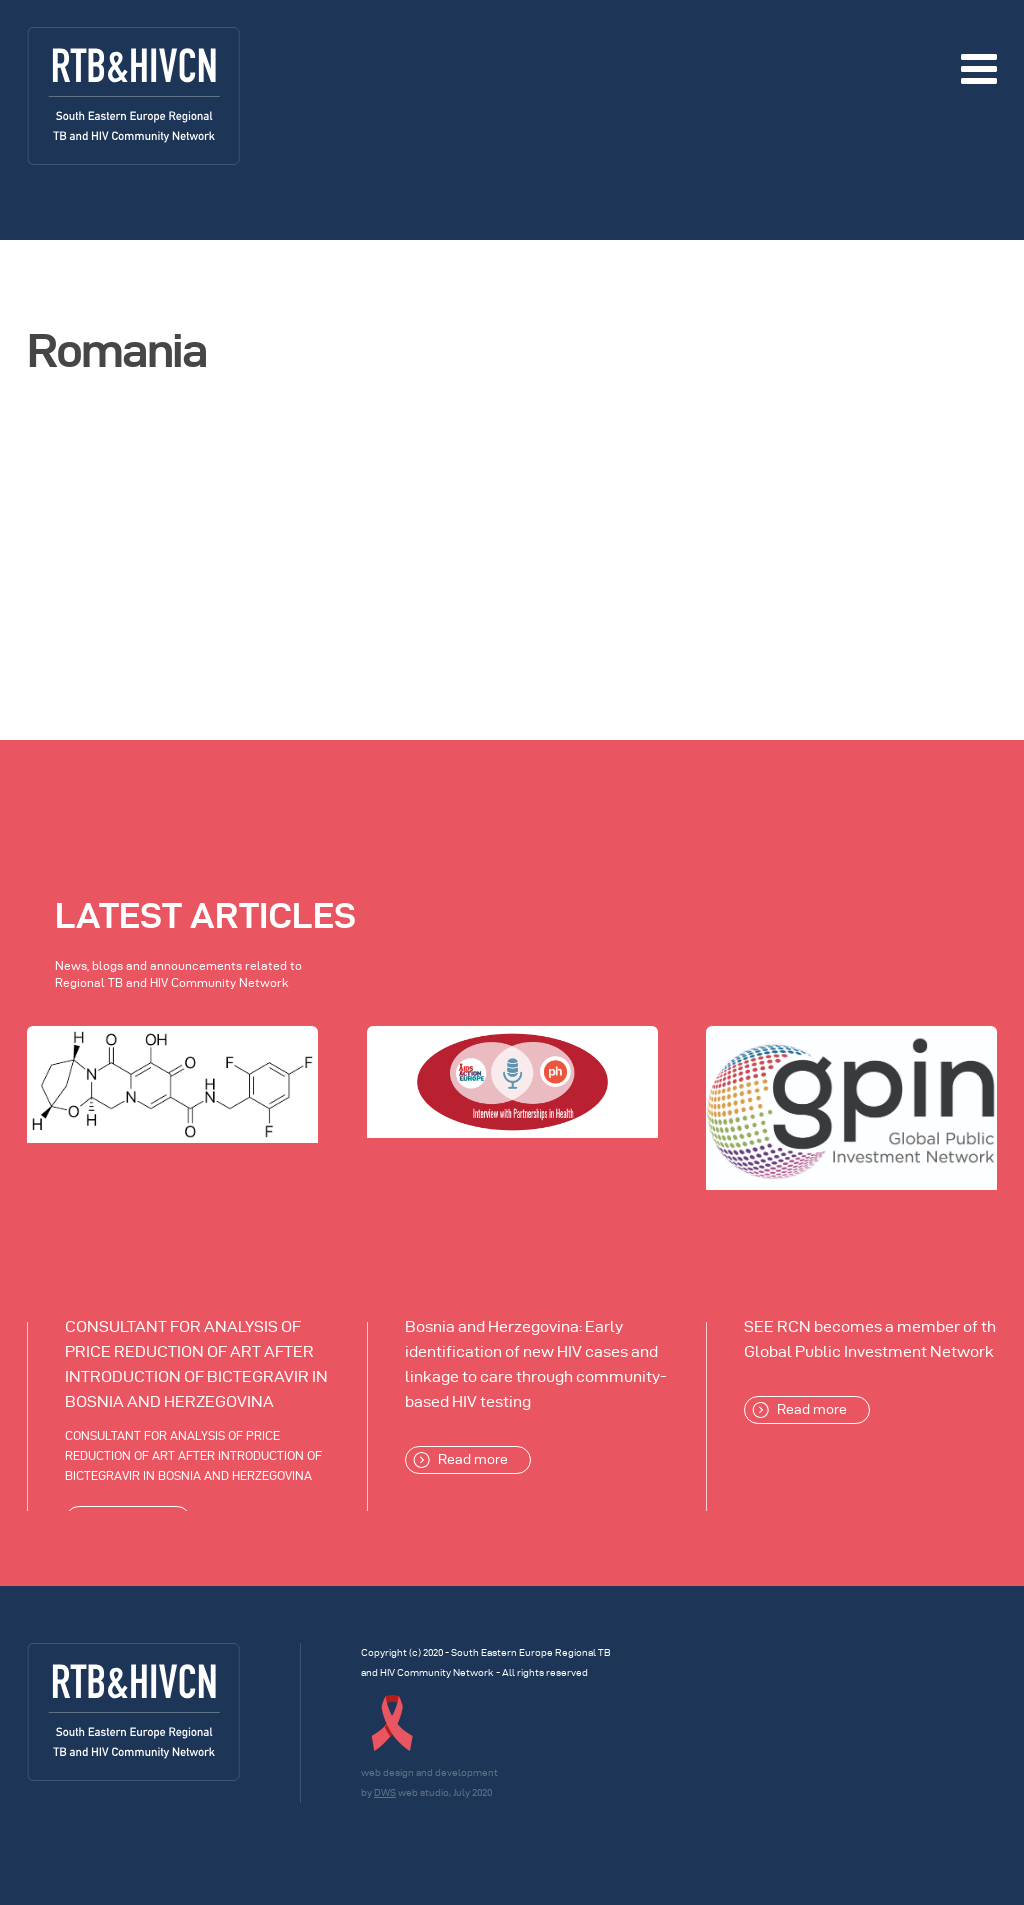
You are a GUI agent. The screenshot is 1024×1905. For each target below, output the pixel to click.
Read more (460, 1460)
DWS (385, 1792)
